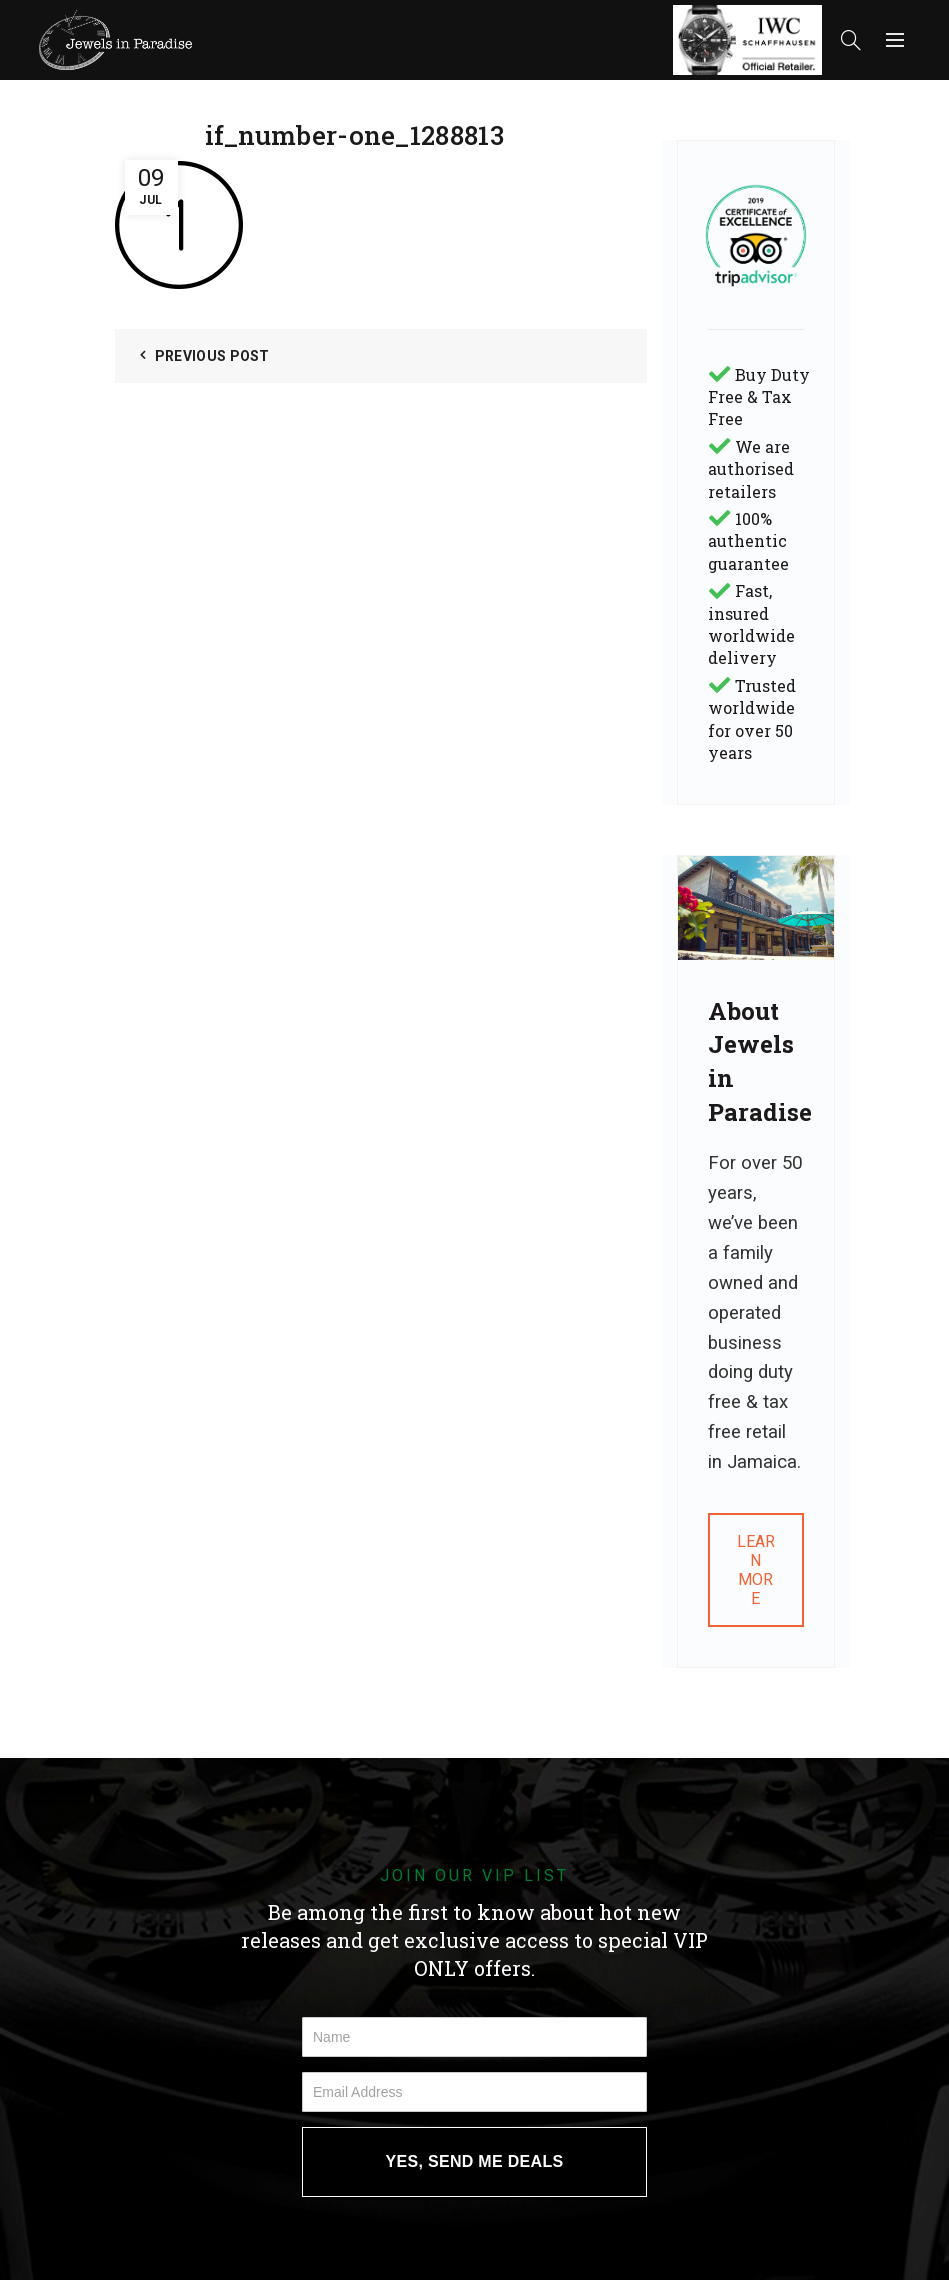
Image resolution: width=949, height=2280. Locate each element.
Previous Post (212, 356)
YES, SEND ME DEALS (475, 2161)
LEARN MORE (756, 1570)
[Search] (851, 40)
